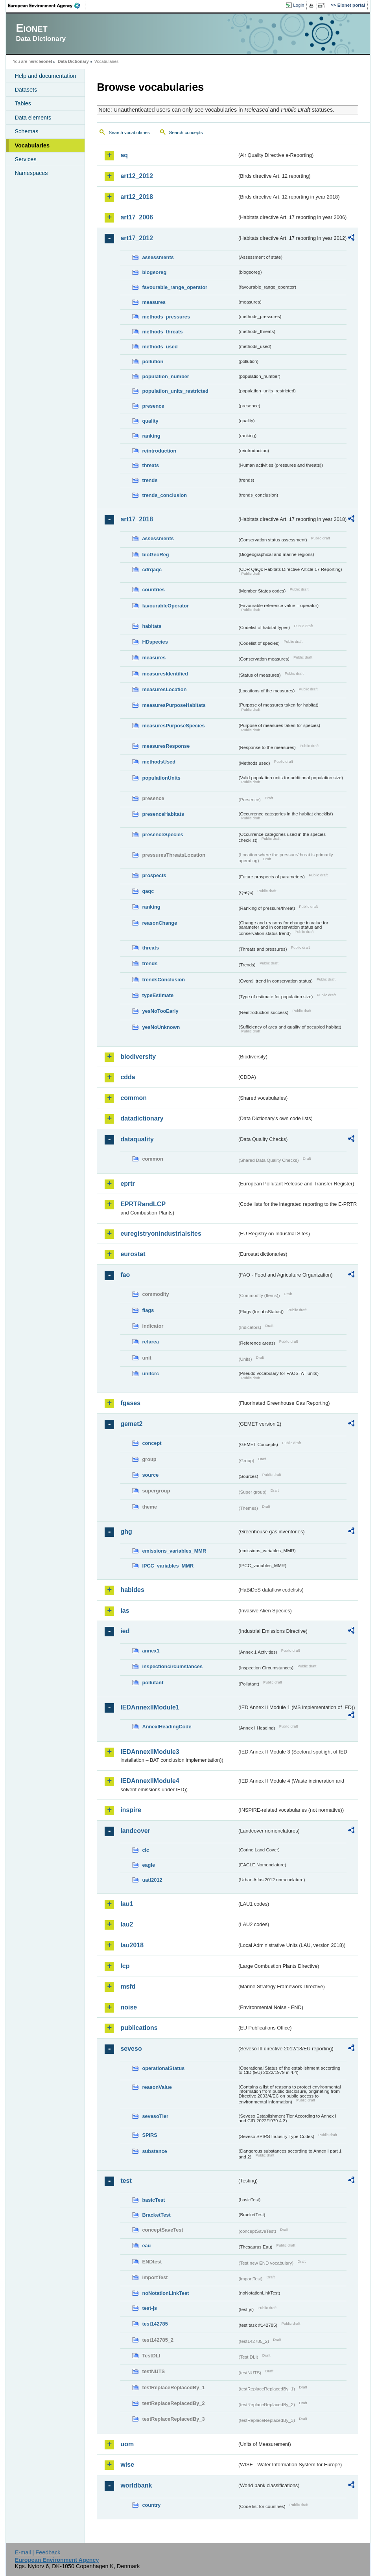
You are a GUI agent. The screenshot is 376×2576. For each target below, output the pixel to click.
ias (124, 1610)
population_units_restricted (175, 391)
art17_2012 (136, 238)
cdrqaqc (152, 569)
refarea (150, 1342)
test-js (149, 2308)
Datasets (26, 89)
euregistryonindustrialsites (160, 1233)
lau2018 (132, 1945)
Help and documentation (45, 76)
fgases (130, 1403)
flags (148, 1310)
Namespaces (31, 173)
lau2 (126, 1924)
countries (153, 589)
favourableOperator (165, 606)
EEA (46, 5)
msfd (127, 1986)
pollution (152, 361)
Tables (23, 103)
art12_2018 (136, 196)
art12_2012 (136, 176)
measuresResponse (166, 746)
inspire (130, 1810)
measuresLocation (164, 689)
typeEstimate (157, 995)
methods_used (159, 347)
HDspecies (155, 642)
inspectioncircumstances (172, 1666)
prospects (154, 875)
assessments (157, 257)
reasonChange (159, 923)
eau (146, 2245)
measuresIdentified (165, 674)
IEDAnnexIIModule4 (149, 1780)
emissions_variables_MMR (174, 1551)
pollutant (152, 1682)
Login (298, 5)
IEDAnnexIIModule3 (149, 1751)
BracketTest (156, 2215)
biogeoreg (154, 272)
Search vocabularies (129, 132)
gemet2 (131, 1423)
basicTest (153, 2200)
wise (127, 2464)
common (133, 1098)
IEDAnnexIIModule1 (149, 1707)
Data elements (33, 117)
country (151, 2505)
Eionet (45, 61)
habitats (151, 626)
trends (149, 480)
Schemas (26, 131)
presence (153, 406)
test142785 (155, 2324)
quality (150, 421)
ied (124, 1631)
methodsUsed (158, 762)
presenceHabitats (163, 814)
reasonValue (156, 2087)
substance (154, 2151)
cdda (127, 1077)
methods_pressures (166, 317)
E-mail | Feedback (38, 2552)
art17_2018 (136, 519)
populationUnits (161, 778)
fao (125, 1274)
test (125, 2180)
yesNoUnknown (161, 1027)
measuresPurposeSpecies (173, 726)
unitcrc (150, 1373)
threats (150, 465)
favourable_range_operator (174, 287)
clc (145, 1850)
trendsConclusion (163, 980)
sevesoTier (155, 2116)
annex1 (150, 1651)
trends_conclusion (164, 495)
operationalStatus (163, 2068)
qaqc (148, 891)
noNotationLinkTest (165, 2293)
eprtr (127, 1183)
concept (151, 1443)
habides (132, 1589)
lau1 (126, 1904)
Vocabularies (32, 145)
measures (154, 302)
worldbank (136, 2485)
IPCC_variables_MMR (168, 1566)
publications (138, 2027)
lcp (124, 1966)
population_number (165, 376)
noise (128, 2007)
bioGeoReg (155, 555)
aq (124, 155)
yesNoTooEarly (160, 1011)
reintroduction (159, 451)
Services (25, 159)
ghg (126, 1531)
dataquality (136, 1139)
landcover (135, 1830)
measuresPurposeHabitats (173, 705)
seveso (131, 2048)
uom (127, 2444)
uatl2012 (152, 1880)
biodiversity (138, 1056)
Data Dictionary (73, 61)
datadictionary (141, 1118)
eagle (148, 1865)
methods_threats (162, 332)
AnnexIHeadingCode (166, 1727)
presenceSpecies (162, 834)
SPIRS (149, 2135)
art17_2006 (136, 217)
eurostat (132, 1254)
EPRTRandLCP (143, 1204)
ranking (151, 436)
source (150, 1475)
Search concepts (186, 132)
